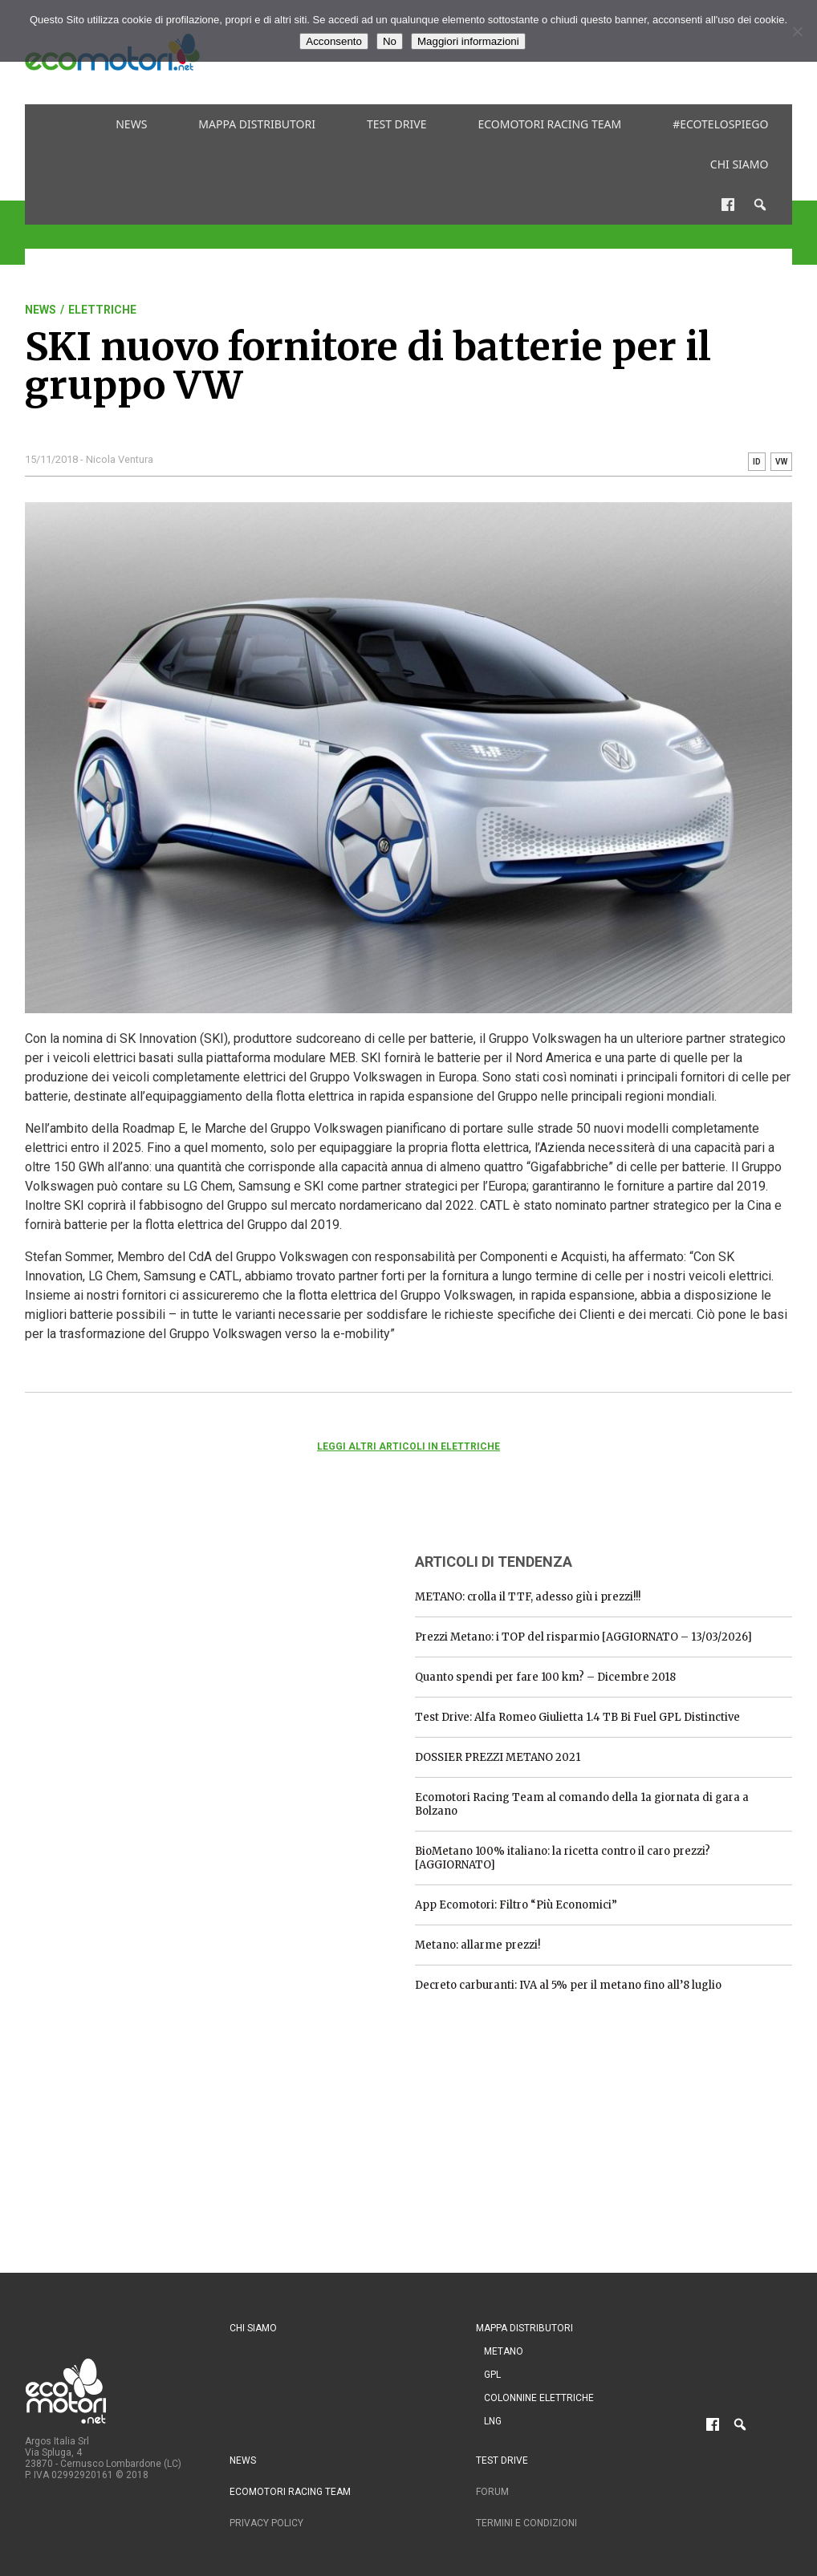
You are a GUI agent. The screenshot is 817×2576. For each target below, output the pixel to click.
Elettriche (102, 309)
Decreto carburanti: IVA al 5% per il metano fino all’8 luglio (568, 1985)
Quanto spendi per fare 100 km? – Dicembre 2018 (545, 1677)
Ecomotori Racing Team (549, 124)
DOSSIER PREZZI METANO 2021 (497, 1757)
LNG (493, 2421)
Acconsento (334, 41)
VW (781, 461)
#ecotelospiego (720, 124)
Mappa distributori (256, 124)
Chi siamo (739, 164)
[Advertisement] (145, 1639)
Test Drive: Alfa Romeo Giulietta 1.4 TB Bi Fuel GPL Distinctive (577, 1717)
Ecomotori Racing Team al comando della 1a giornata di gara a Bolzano (582, 1804)
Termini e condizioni (526, 2523)
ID (757, 461)
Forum (492, 2491)
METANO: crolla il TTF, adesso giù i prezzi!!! (527, 1597)
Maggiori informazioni (468, 41)
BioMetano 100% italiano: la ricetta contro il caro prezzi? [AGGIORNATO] (562, 1858)
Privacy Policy (266, 2523)
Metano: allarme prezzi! (477, 1945)
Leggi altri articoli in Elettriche (408, 1446)
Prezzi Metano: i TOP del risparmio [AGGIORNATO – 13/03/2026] (583, 1637)
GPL (492, 2374)
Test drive (397, 124)
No (389, 41)
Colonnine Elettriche (539, 2398)
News (131, 124)
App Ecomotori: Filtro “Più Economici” (516, 1905)
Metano (503, 2351)
